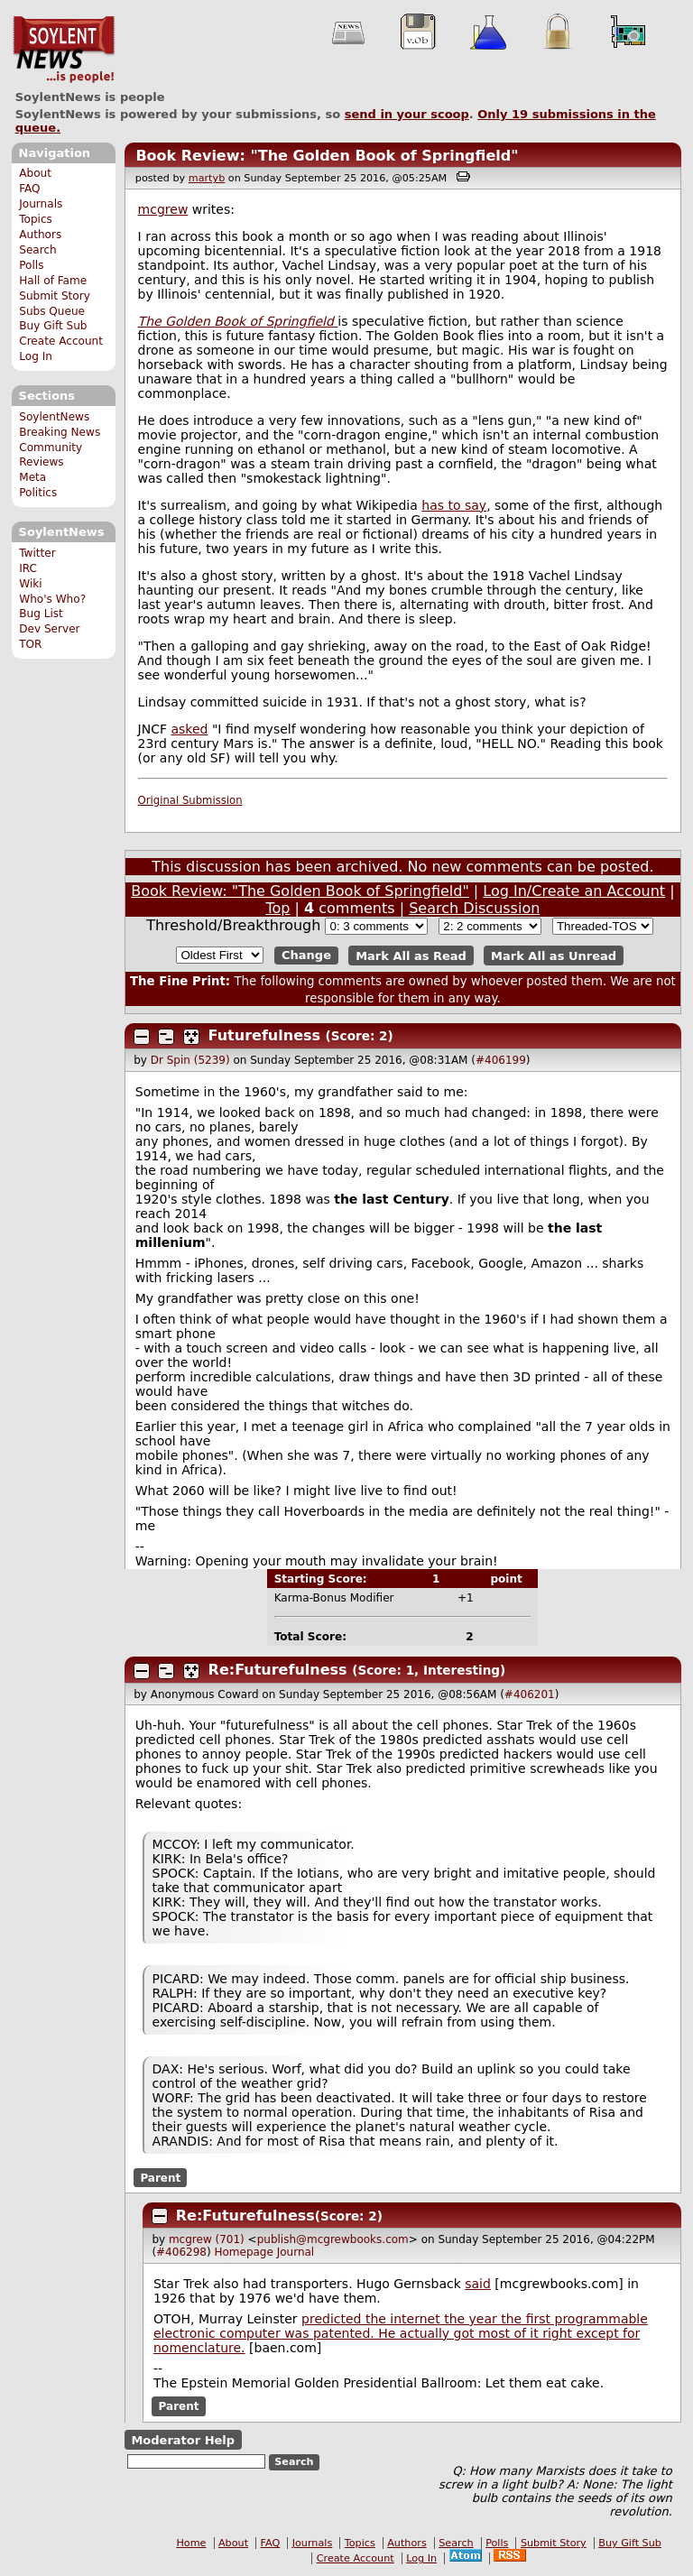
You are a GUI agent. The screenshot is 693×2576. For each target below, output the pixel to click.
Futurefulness (264, 1035)
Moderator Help (183, 2439)
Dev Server (49, 629)
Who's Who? (52, 599)
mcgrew (163, 209)
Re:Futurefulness (277, 1669)
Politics (38, 492)
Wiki (30, 583)
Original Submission (190, 800)
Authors (40, 234)
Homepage (243, 2252)
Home (191, 2543)
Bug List (41, 613)
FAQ (29, 188)
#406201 (529, 1694)
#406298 (181, 2252)
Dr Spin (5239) (190, 1060)
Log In (35, 356)
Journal (296, 2252)
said (478, 2283)
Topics (35, 219)
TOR (30, 644)
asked (189, 729)
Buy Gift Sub (53, 325)
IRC (28, 568)
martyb (207, 178)
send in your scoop (407, 114)
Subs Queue (52, 311)
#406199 (501, 1060)
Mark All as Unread (553, 955)
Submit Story (54, 296)
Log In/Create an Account (574, 891)
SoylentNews (64, 50)
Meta (32, 477)
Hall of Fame (53, 280)
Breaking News (59, 432)
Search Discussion (474, 908)
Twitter (37, 553)
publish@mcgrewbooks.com (333, 2239)
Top (277, 908)
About (35, 173)
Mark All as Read (411, 955)
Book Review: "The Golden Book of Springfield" (326, 155)
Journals (40, 204)
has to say (453, 505)
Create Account (61, 341)
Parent (160, 2178)
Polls (31, 265)
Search (38, 250)
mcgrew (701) (207, 2239)
